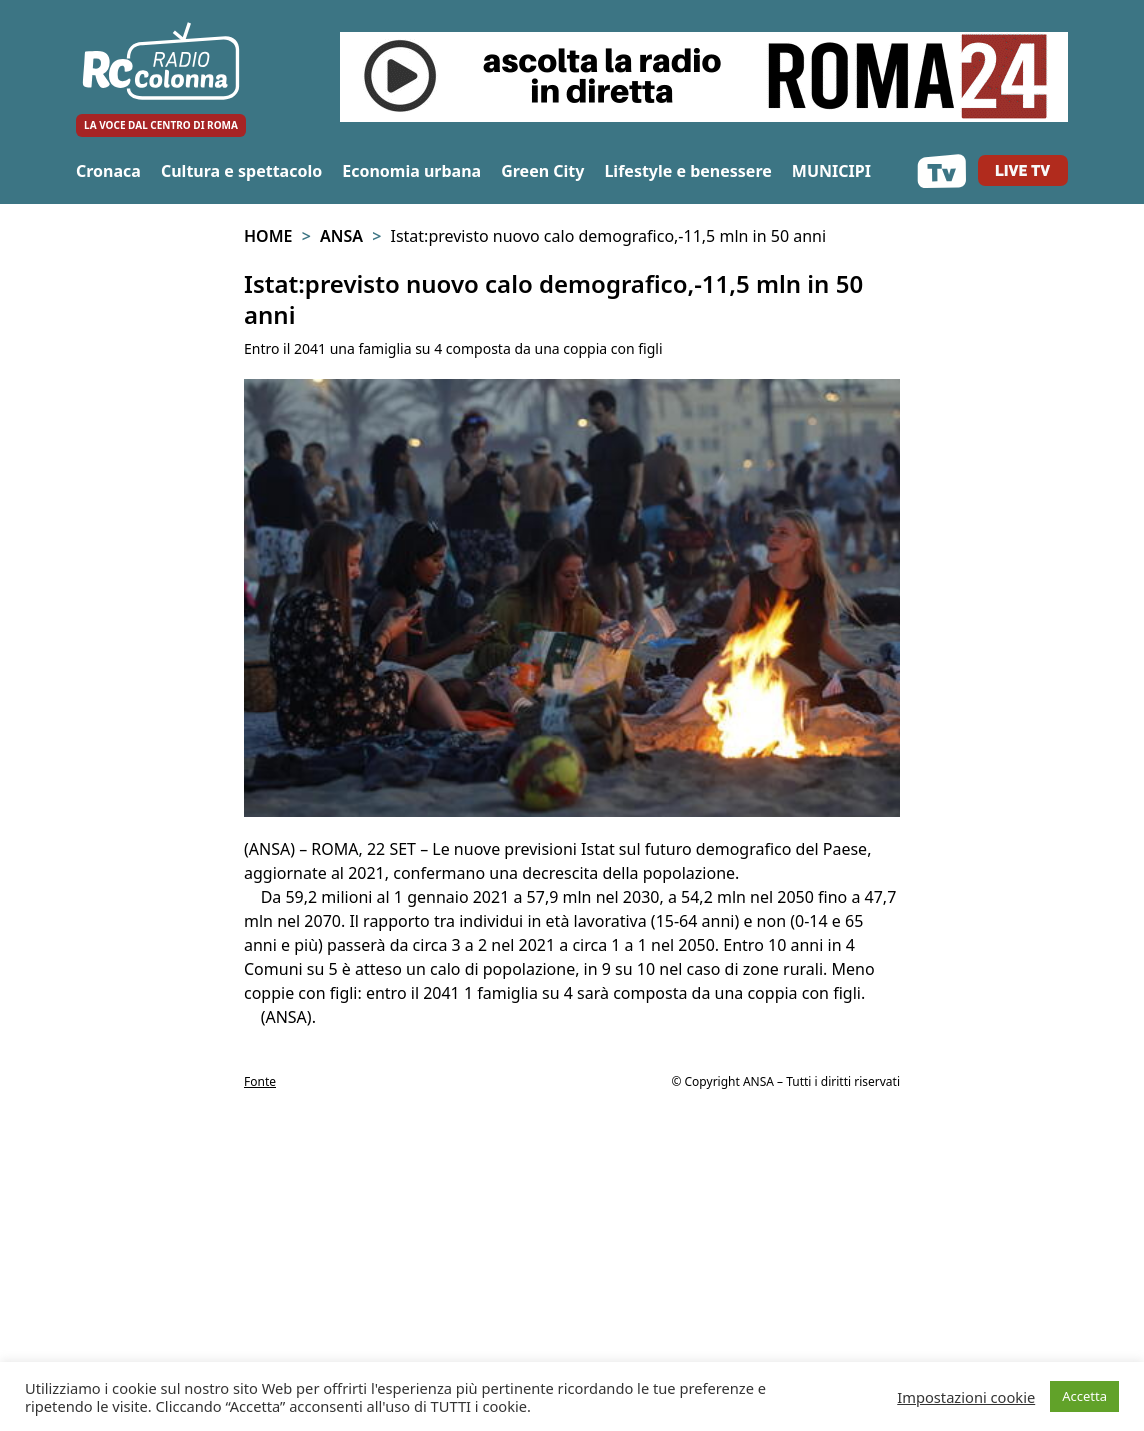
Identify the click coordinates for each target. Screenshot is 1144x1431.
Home (268, 236)
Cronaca (108, 171)
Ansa (341, 236)
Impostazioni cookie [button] (966, 1397)
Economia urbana (411, 171)
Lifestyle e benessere (687, 171)
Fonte (260, 1081)
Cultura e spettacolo (241, 171)
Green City (542, 171)
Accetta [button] (1084, 1396)
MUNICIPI (831, 171)
